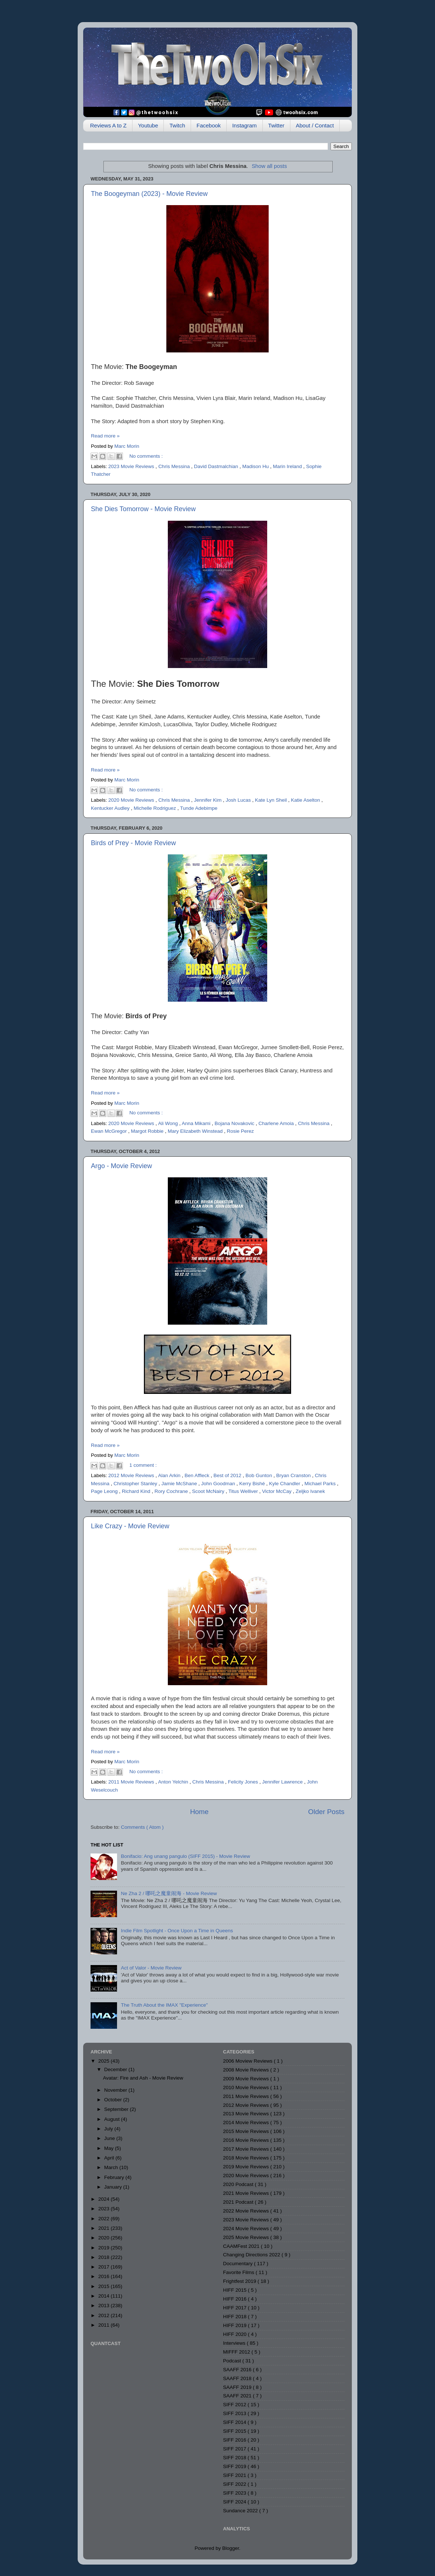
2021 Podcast (239, 2202)
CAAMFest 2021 (242, 2246)
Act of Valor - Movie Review (151, 1968)
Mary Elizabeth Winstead (196, 1131)
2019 (104, 2247)
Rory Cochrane (172, 1491)
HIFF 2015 (235, 2290)
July (109, 2129)
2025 (104, 2061)
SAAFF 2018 (238, 2378)
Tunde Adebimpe (199, 808)
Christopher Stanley (136, 1483)
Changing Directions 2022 (252, 2254)
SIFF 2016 (235, 2440)
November (116, 2090)
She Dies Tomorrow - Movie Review (143, 509)
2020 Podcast (239, 2184)
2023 (104, 2208)
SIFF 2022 (235, 2484)
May (109, 2148)
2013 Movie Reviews (246, 2113)
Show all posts (269, 166)
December (116, 2069)
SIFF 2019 (235, 2466)
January (113, 2187)
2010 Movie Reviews (246, 2087)
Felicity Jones (243, 1782)
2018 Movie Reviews (246, 2158)
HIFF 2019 (235, 2325)
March (111, 2167)
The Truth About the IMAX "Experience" (164, 2005)
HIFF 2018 (235, 2316)
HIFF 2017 (235, 2307)
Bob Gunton (259, 1475)
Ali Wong (168, 1123)
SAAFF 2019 (238, 2387)
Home (199, 1812)
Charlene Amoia (276, 1123)
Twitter (276, 125)
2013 (104, 2305)
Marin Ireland (288, 466)
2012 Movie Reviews (131, 1475)
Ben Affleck (197, 1475)
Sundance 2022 (241, 2510)
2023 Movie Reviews (131, 466)
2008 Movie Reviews (246, 2070)
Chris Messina (174, 466)
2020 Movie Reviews (131, 800)
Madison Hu (256, 466)
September (117, 2109)
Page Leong (105, 1491)
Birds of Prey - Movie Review (133, 843)
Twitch (177, 125)
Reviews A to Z (108, 125)
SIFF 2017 (235, 2449)
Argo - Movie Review (121, 1166)
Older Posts (326, 1812)
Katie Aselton (306, 800)
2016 (104, 2276)
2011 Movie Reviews (131, 1782)
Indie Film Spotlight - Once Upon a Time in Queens (177, 1930)
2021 (104, 2228)
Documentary (238, 2263)
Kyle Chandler (285, 1483)
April (110, 2158)
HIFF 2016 (235, 2299)
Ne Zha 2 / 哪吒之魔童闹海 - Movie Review (169, 1893)
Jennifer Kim (208, 800)
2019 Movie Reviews (246, 2166)
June (110, 2138)
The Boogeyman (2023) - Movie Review (149, 193)
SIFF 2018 (235, 2457)
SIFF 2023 (235, 2493)
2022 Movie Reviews (246, 2211)
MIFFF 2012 (237, 2352)
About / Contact (315, 125)
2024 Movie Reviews (246, 2228)
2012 (104, 2315)
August (112, 2119)
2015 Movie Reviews (246, 2131)
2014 (104, 2296)
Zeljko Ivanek (310, 1491)
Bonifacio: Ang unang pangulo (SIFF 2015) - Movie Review (185, 1856)
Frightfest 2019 (240, 2281)
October (113, 2099)
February (114, 2177)
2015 (104, 2286)
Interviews (235, 2343)
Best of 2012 (228, 1475)
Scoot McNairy (209, 1491)
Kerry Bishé (252, 1483)
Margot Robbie (148, 1131)
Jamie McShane (179, 1483)
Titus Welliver (244, 1491)
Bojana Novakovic (235, 1123)
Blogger (230, 2548)
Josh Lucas (239, 800)
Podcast (233, 2361)
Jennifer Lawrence (283, 1782)
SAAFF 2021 (238, 2395)
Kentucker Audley (111, 808)
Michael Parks (320, 1483)
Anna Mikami (197, 1123)
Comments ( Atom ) (142, 1827)
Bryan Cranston (294, 1475)
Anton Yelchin (174, 1782)
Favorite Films (239, 2272)
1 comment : (143, 1465)
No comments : (146, 456)
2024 (104, 2199)
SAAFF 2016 (238, 2369)
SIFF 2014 (235, 2422)
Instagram (244, 125)
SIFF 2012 (235, 2404)
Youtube (148, 125)
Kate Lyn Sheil (271, 800)
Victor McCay (277, 1491)
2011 (104, 2325)
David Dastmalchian (217, 466)
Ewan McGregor (109, 1131)
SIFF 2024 (235, 2502)
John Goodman (218, 1483)
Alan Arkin (170, 1475)
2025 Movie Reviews (246, 2237)
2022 (104, 2218)
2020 (104, 2238)
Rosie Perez (240, 1131)
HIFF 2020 (235, 2334)
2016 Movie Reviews (246, 2140)
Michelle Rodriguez (155, 808)
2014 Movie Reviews (246, 2122)
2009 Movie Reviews (246, 2078)
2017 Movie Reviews (246, 2149)
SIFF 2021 (235, 2475)
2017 (104, 2267)
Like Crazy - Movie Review (130, 1526)
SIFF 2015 (235, 2431)
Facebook (209, 125)
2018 (104, 2257)
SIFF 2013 (235, 2413)
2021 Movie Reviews (246, 2193)
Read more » (105, 436)
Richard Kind (137, 1491)
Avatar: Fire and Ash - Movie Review (143, 2078)
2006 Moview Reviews (248, 2061)
